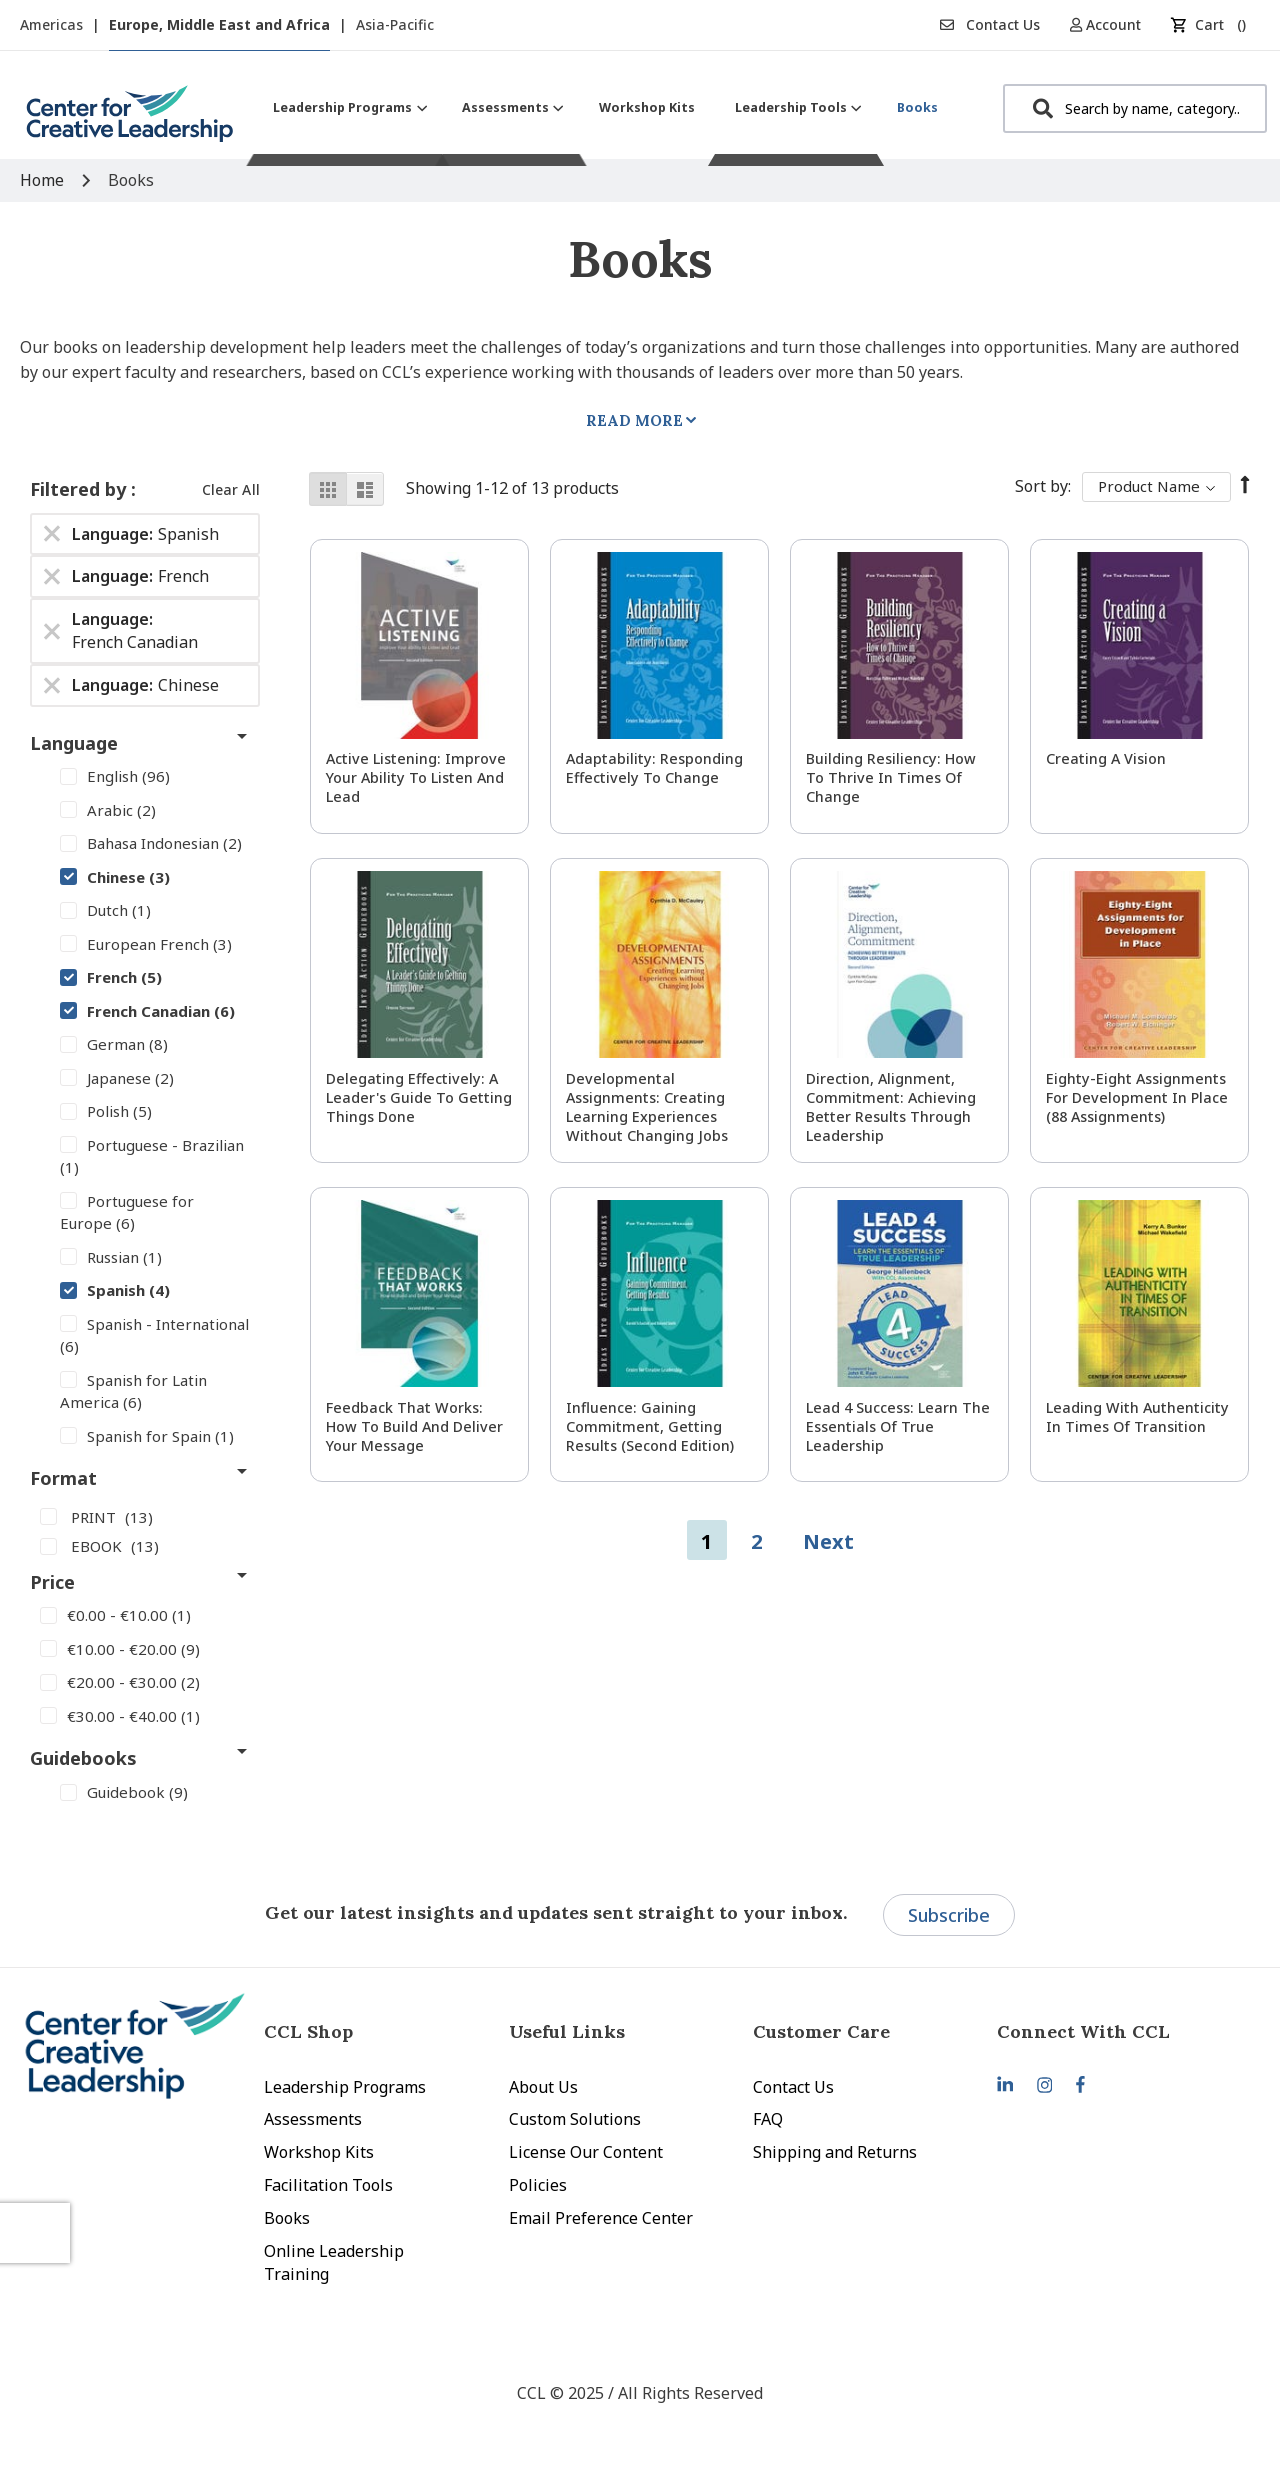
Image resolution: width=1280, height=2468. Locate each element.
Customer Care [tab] (821, 2031)
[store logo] (130, 121)
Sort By (1041, 486)
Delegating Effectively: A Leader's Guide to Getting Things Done (419, 1097)
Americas (53, 24)
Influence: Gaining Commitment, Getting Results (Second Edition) (650, 1426)
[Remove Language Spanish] (52, 534)
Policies (538, 2185)
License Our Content (586, 2152)
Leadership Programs (345, 2087)
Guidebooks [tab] (83, 1758)
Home (44, 180)
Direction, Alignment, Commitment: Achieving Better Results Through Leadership (891, 1107)
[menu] (605, 107)
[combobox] (1135, 108)
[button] (1112, 24)
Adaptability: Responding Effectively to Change (654, 768)
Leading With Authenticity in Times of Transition (1137, 1417)
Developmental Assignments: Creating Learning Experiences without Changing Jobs (647, 1107)
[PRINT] (145, 1516)
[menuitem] (347, 107)
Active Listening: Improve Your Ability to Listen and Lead (416, 777)
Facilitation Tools (328, 2185)
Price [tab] (52, 1582)
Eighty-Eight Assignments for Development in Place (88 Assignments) (1137, 1097)
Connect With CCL (1083, 2031)
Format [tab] (63, 1478)
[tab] (1119, 2031)
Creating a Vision (1106, 758)
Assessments (313, 2119)
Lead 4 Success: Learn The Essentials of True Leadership (898, 1426)
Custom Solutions (575, 2119)
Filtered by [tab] (80, 489)
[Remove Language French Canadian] (52, 631)
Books (287, 2218)
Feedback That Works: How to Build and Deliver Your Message (414, 1426)
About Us (543, 2087)
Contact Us (990, 24)
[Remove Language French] (52, 577)
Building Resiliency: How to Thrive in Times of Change (891, 777)
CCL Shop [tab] (308, 2031)
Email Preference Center (601, 2218)
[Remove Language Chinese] (52, 685)
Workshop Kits (319, 2152)
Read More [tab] (634, 420)
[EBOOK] (145, 1545)
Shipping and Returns (835, 2152)
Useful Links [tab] (567, 2031)
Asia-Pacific (395, 24)
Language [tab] (74, 743)
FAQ (768, 2119)
